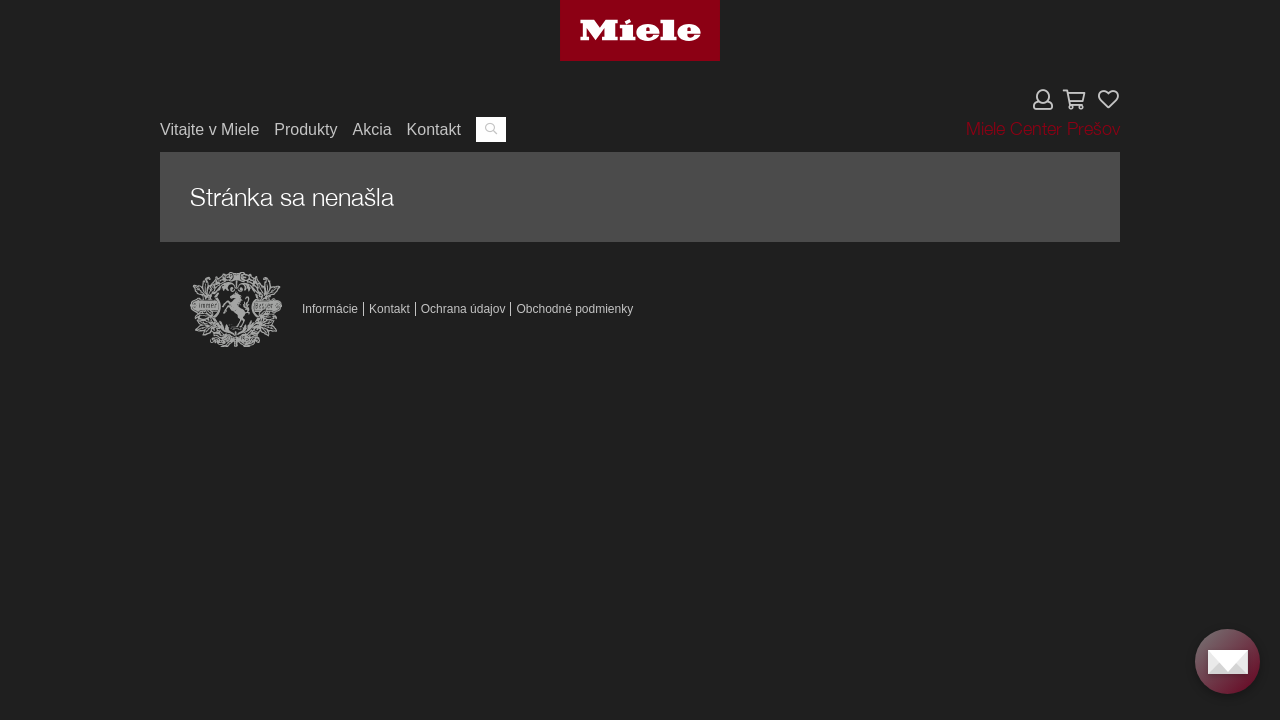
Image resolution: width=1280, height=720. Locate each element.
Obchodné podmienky (574, 309)
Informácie (330, 309)
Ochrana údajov (463, 309)
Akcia (371, 129)
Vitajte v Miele (209, 129)
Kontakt (434, 129)
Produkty (305, 129)
